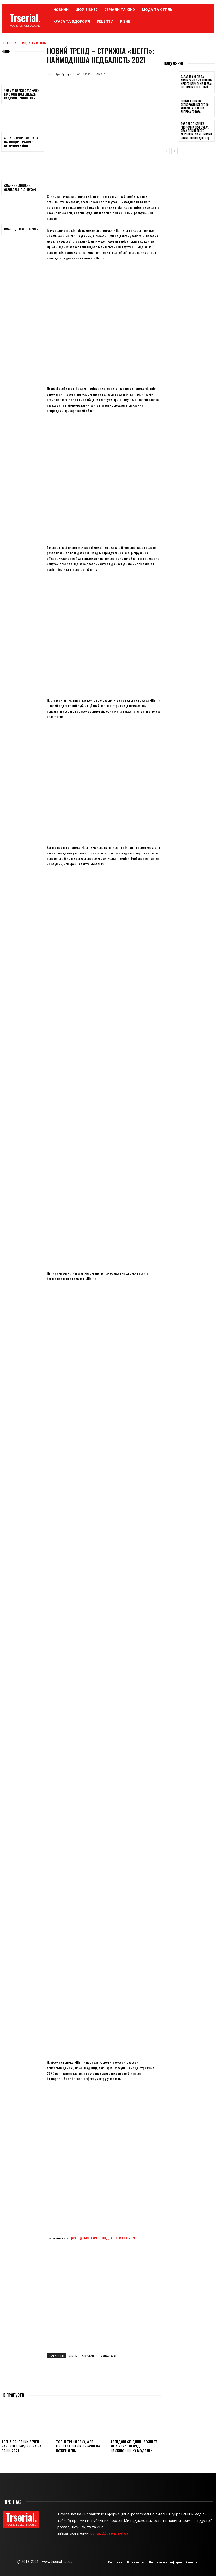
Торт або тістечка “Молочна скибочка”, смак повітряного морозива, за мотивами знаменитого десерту (196, 131)
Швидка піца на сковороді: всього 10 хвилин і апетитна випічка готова (195, 106)
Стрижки (88, 2355)
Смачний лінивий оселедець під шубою (20, 187)
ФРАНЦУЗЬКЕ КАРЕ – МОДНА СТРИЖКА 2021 (102, 2237)
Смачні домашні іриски (21, 229)
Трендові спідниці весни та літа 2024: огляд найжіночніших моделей (134, 2446)
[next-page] (174, 151)
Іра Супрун (64, 74)
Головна (10, 43)
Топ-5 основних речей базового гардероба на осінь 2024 (21, 2446)
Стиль (73, 2355)
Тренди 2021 (107, 2355)
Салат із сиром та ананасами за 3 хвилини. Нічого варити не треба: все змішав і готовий (197, 82)
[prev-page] (167, 151)
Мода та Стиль (34, 43)
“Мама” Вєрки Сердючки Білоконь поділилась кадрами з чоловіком (22, 94)
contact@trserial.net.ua (109, 2533)
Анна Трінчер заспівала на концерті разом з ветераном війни (21, 142)
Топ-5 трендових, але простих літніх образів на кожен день (78, 2446)
